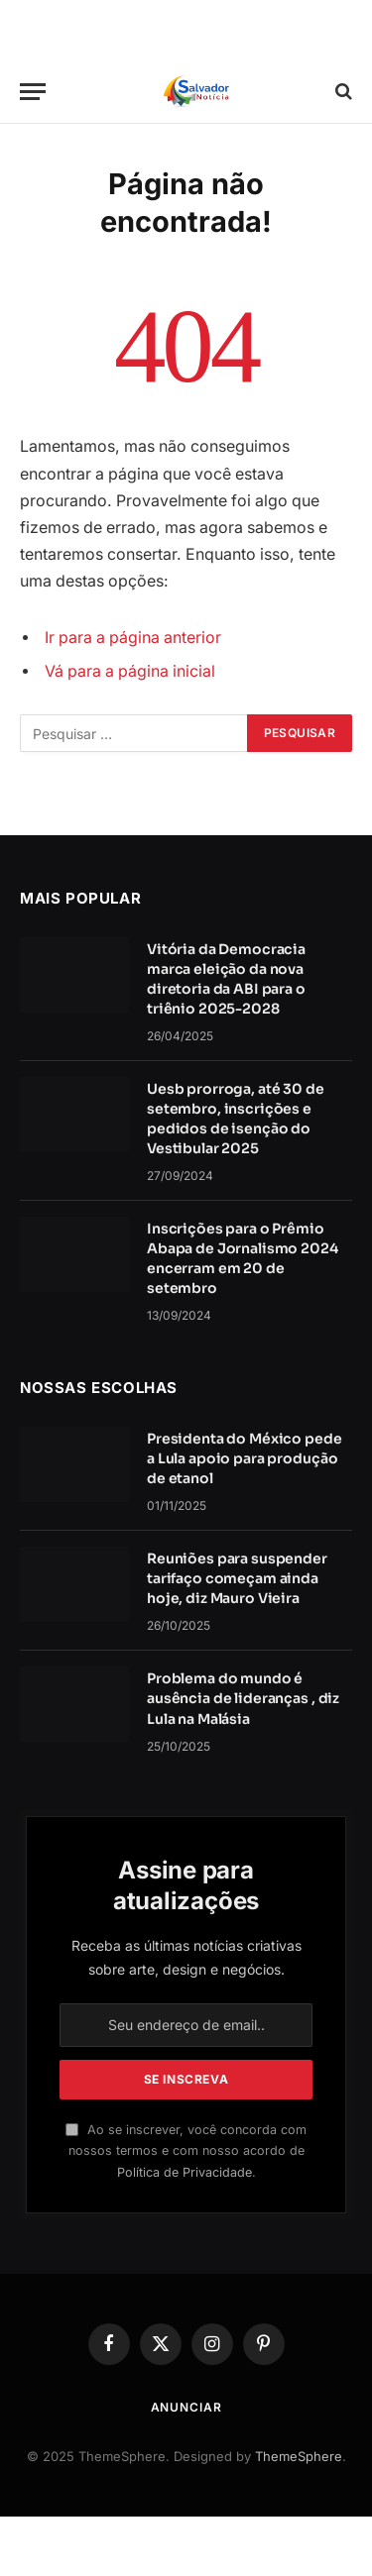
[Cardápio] (33, 91)
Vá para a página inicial (130, 671)
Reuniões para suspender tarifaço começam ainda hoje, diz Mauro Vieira (237, 1578)
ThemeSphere (298, 2456)
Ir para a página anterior (133, 637)
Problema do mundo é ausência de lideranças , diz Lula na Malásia (243, 1698)
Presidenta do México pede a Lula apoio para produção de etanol (244, 1458)
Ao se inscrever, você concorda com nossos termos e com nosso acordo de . (186, 2151)
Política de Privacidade (184, 2172)
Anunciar (186, 2407)
